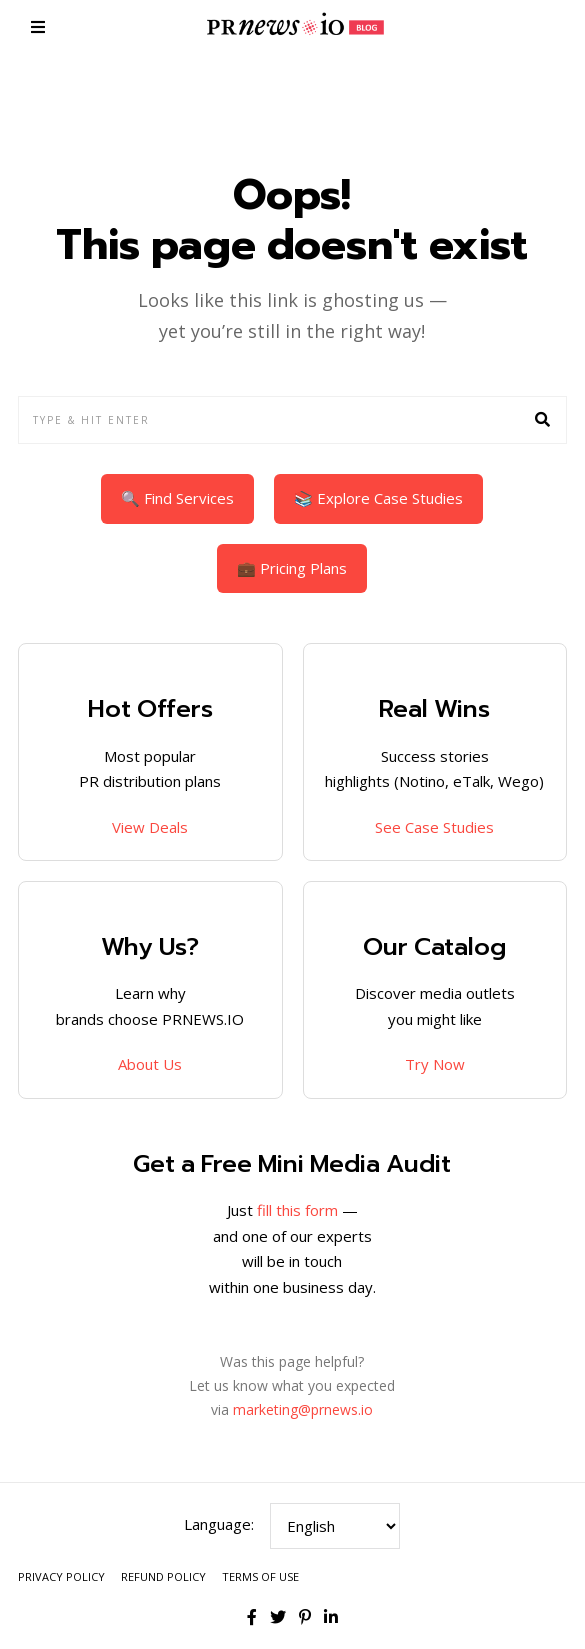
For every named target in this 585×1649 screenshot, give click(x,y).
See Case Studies (434, 827)
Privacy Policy (61, 1576)
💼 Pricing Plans (292, 568)
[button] (543, 420)
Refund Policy (163, 1576)
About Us (150, 1064)
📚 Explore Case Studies (378, 498)
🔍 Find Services (177, 498)
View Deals (150, 827)
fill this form (297, 1210)
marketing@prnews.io (303, 1409)
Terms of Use (260, 1576)
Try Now (435, 1064)
